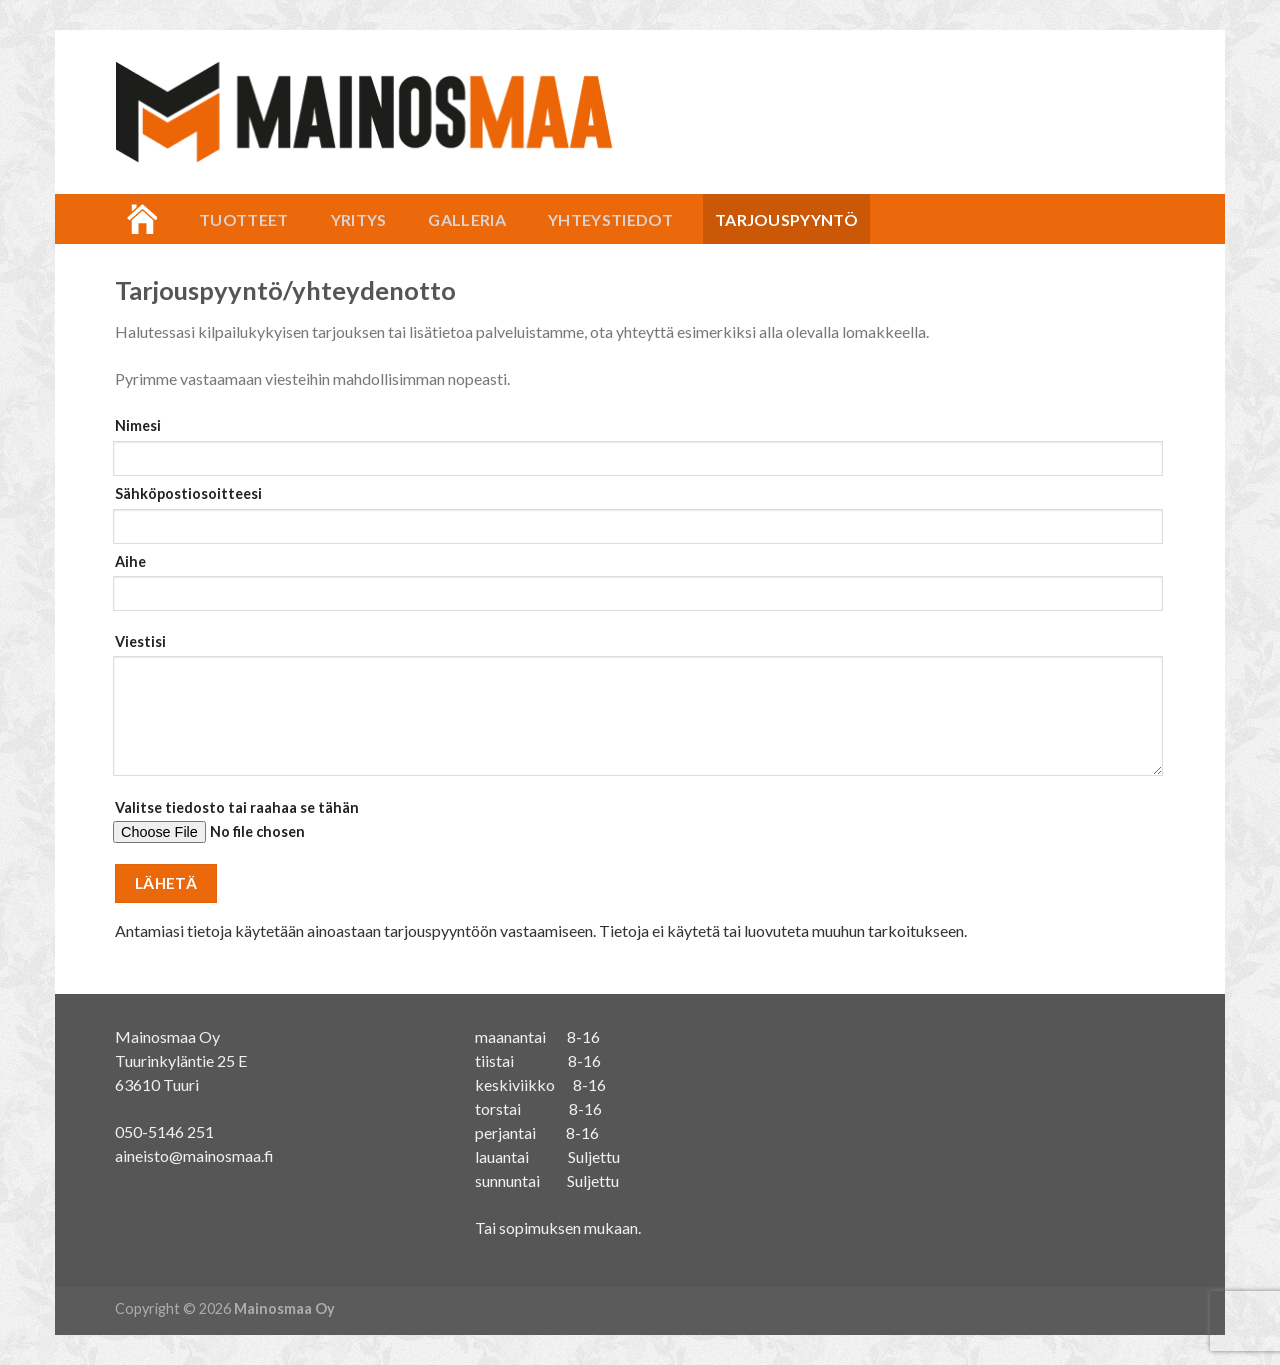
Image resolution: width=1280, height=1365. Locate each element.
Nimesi (634, 446)
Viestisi (634, 711)
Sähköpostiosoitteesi (634, 514)
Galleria (467, 219)
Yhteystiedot (610, 219)
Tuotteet (244, 219)
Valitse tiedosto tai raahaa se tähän (634, 828)
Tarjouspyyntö (786, 219)
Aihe (634, 589)
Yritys (359, 219)
